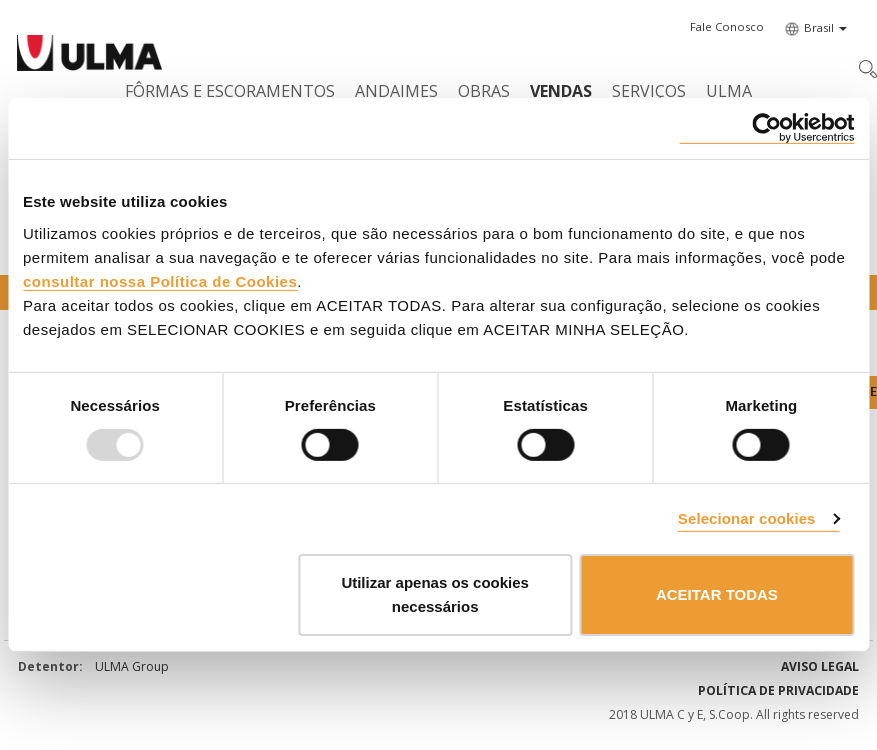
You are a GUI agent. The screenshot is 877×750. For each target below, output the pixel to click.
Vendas (561, 91)
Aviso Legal (820, 666)
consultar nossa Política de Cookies (160, 280)
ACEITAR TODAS (717, 594)
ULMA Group (132, 666)
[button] (727, 27)
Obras (484, 91)
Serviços (649, 91)
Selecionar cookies (747, 518)
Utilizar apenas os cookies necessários (435, 594)
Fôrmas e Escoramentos (230, 91)
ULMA (729, 91)
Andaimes (396, 91)
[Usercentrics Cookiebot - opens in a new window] (766, 128)
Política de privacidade (778, 690)
